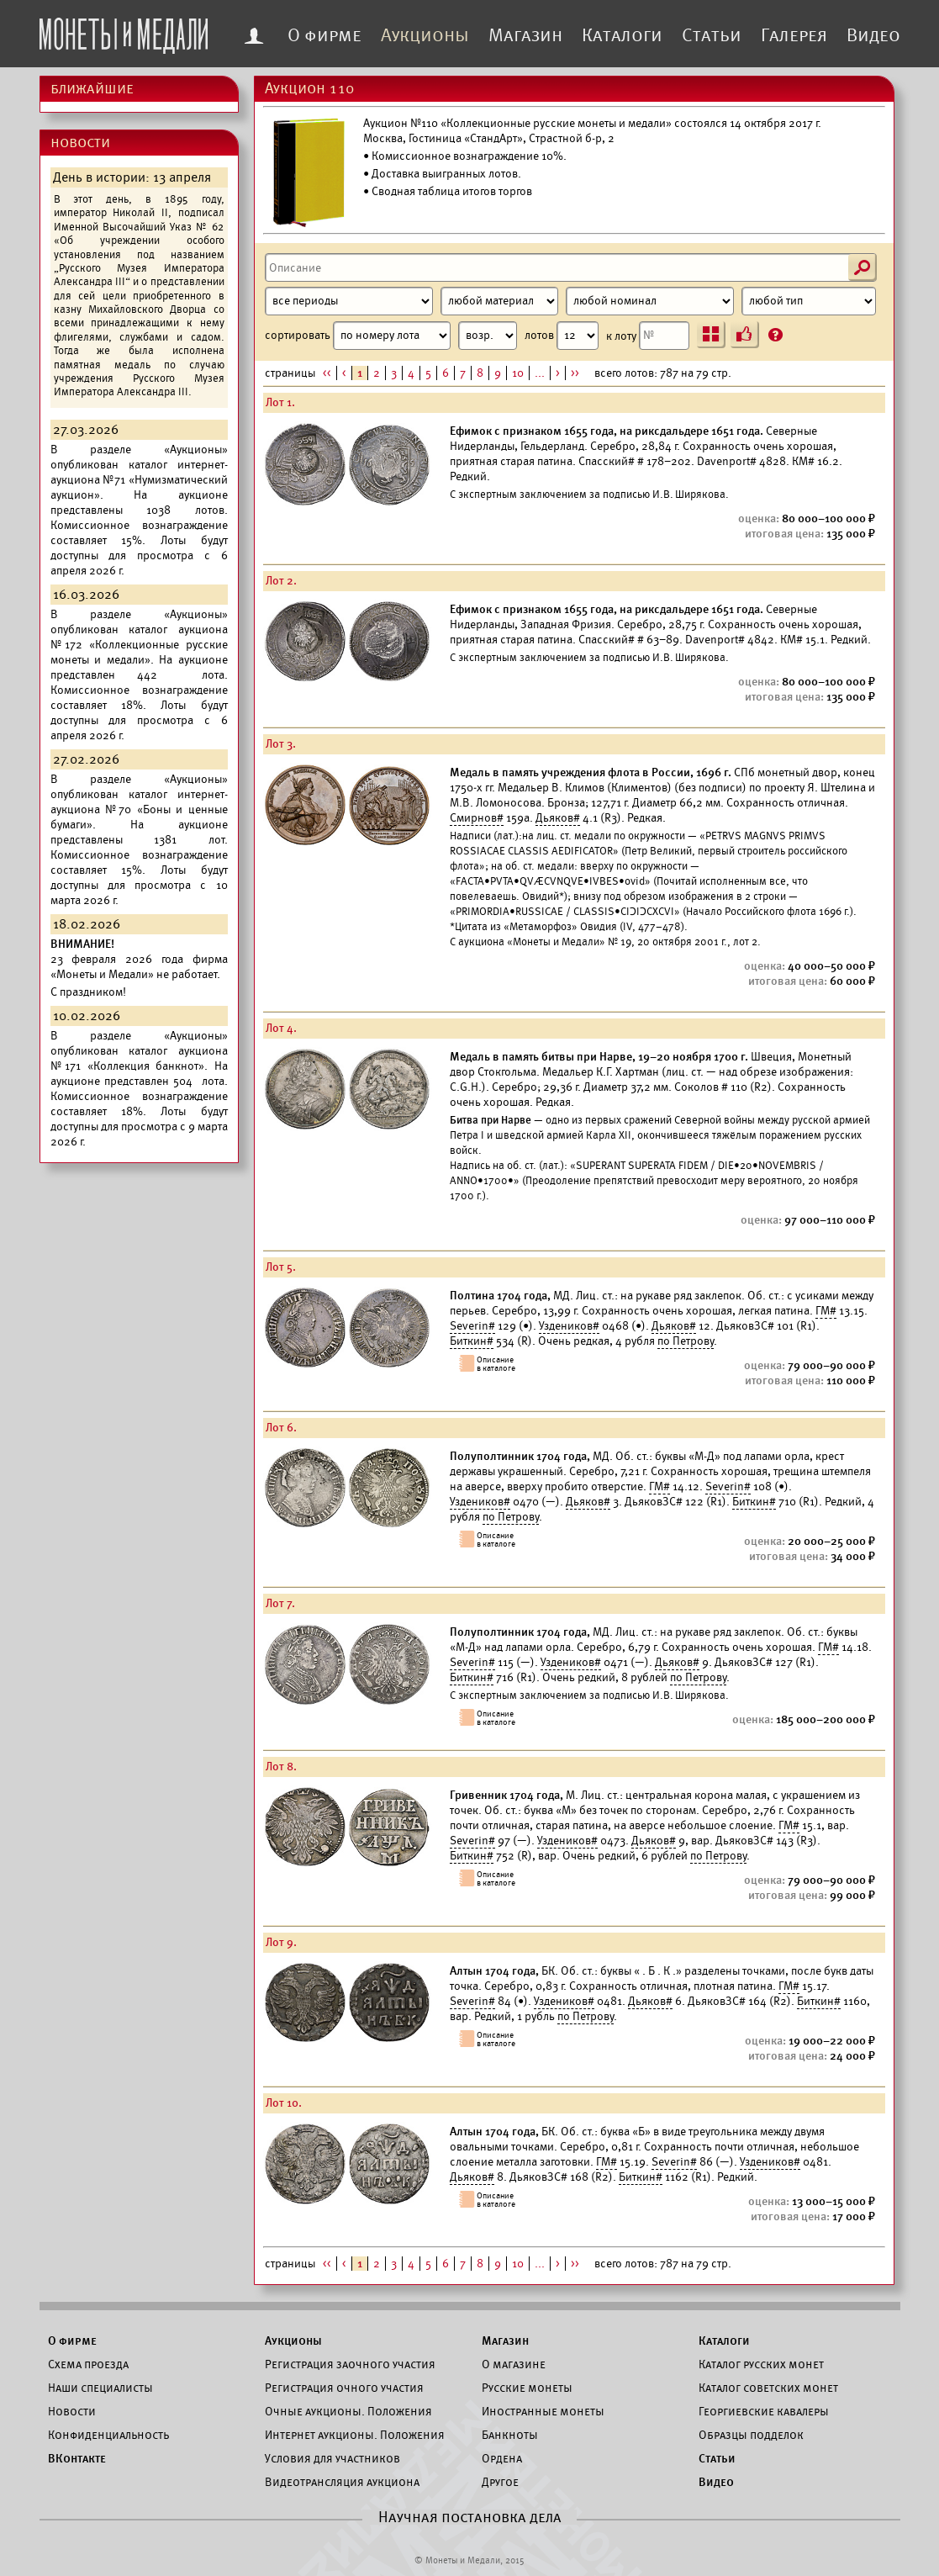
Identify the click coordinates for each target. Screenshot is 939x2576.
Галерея (794, 35)
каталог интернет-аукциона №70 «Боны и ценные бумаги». (139, 809)
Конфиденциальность (108, 2434)
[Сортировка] (487, 335)
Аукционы (425, 35)
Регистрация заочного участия (350, 2364)
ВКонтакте (77, 2458)
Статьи (711, 35)
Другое (500, 2482)
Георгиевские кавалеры (764, 2411)
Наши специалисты (100, 2387)
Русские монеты (527, 2387)
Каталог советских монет (768, 2387)
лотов (562, 335)
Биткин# (471, 1341)
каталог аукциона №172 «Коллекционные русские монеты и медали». (139, 644)
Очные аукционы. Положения (348, 2411)
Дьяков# (557, 818)
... (540, 373)
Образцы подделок (751, 2434)
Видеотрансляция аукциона (342, 2482)
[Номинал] (650, 301)
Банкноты (510, 2434)
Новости (72, 2411)
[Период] (349, 301)
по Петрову (685, 1341)
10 (518, 373)
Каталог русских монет (761, 2364)
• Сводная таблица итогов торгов (447, 191)
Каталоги (622, 35)
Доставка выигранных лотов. (446, 174)
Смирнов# (477, 818)
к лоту (647, 335)
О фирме (324, 35)
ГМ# (825, 1311)
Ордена (502, 2458)
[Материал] (499, 301)
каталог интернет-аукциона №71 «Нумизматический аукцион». (139, 480)
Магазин (525, 35)
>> (575, 373)
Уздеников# (569, 1326)
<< (327, 373)
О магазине (514, 2364)
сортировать (391, 335)
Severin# (472, 1326)
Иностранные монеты (543, 2411)
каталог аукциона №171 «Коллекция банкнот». (139, 1058)
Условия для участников (332, 2458)
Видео (873, 35)
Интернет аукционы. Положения (355, 2434)
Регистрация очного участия (344, 2387)
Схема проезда (88, 2364)
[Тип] (808, 301)
